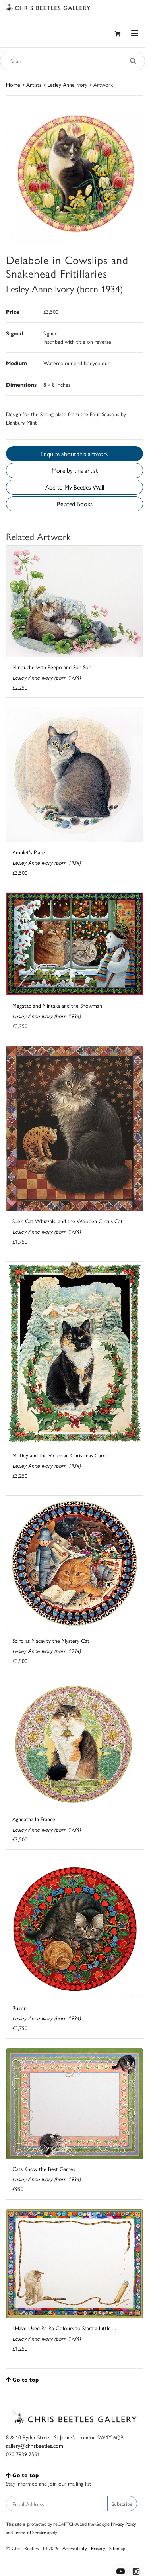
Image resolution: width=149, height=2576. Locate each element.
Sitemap (117, 2548)
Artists (33, 84)
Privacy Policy (123, 2523)
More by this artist (75, 470)
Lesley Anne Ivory (67, 84)
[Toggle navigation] (134, 33)
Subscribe (122, 2503)
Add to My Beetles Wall (74, 487)
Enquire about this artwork (74, 453)
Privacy (98, 2548)
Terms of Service (30, 2532)
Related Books (75, 503)
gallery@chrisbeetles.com (34, 2445)
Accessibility (74, 2548)
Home (13, 84)
